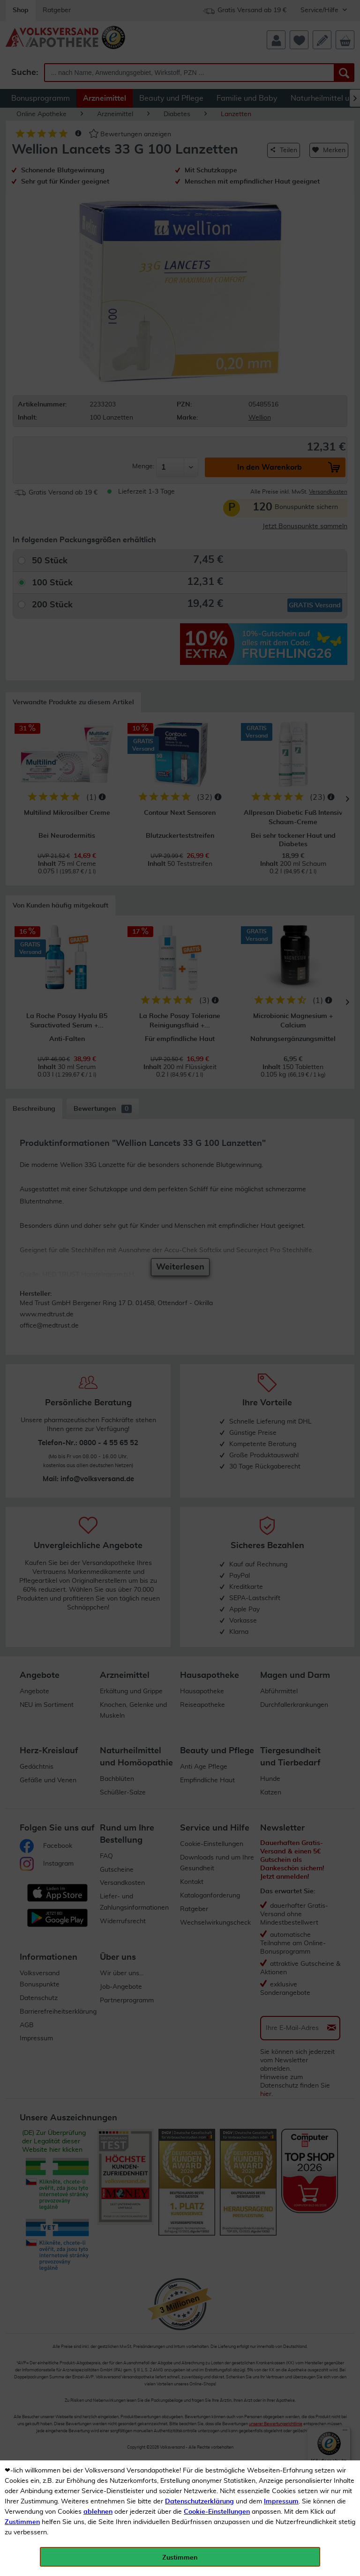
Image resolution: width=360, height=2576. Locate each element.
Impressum (281, 2501)
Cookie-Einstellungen (217, 2512)
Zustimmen (22, 2522)
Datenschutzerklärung (199, 2501)
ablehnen (97, 2512)
